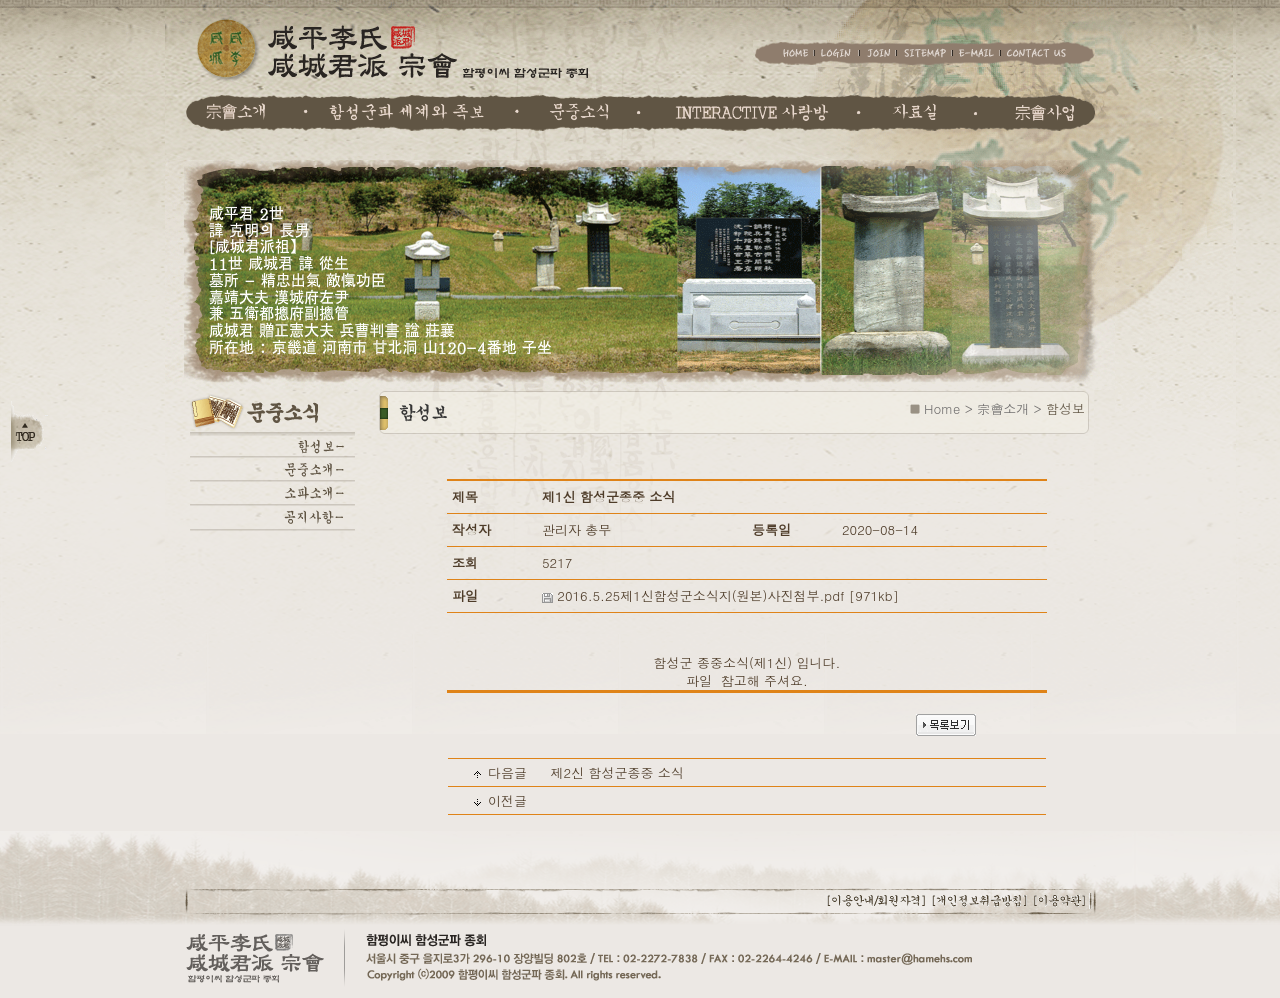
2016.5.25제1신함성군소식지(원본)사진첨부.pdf (700, 595)
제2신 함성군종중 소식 (616, 772)
